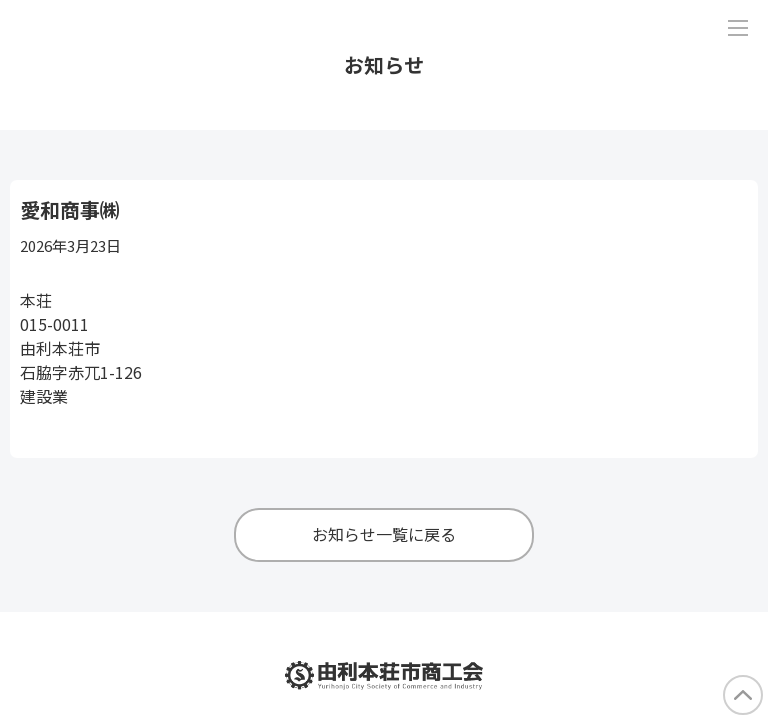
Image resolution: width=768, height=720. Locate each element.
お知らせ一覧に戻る (384, 534)
